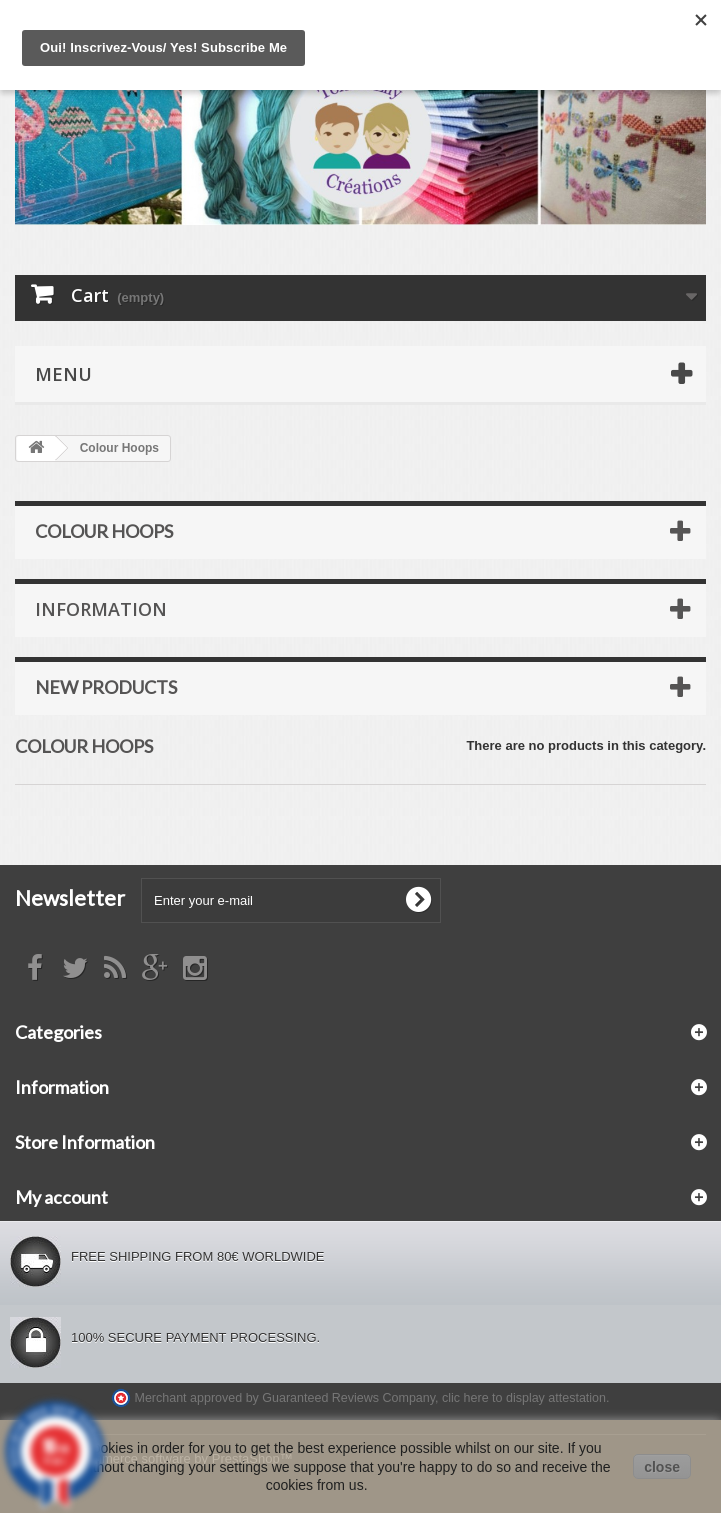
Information (101, 609)
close (662, 1467)
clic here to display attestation (524, 1398)
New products (106, 687)
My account (61, 1197)
